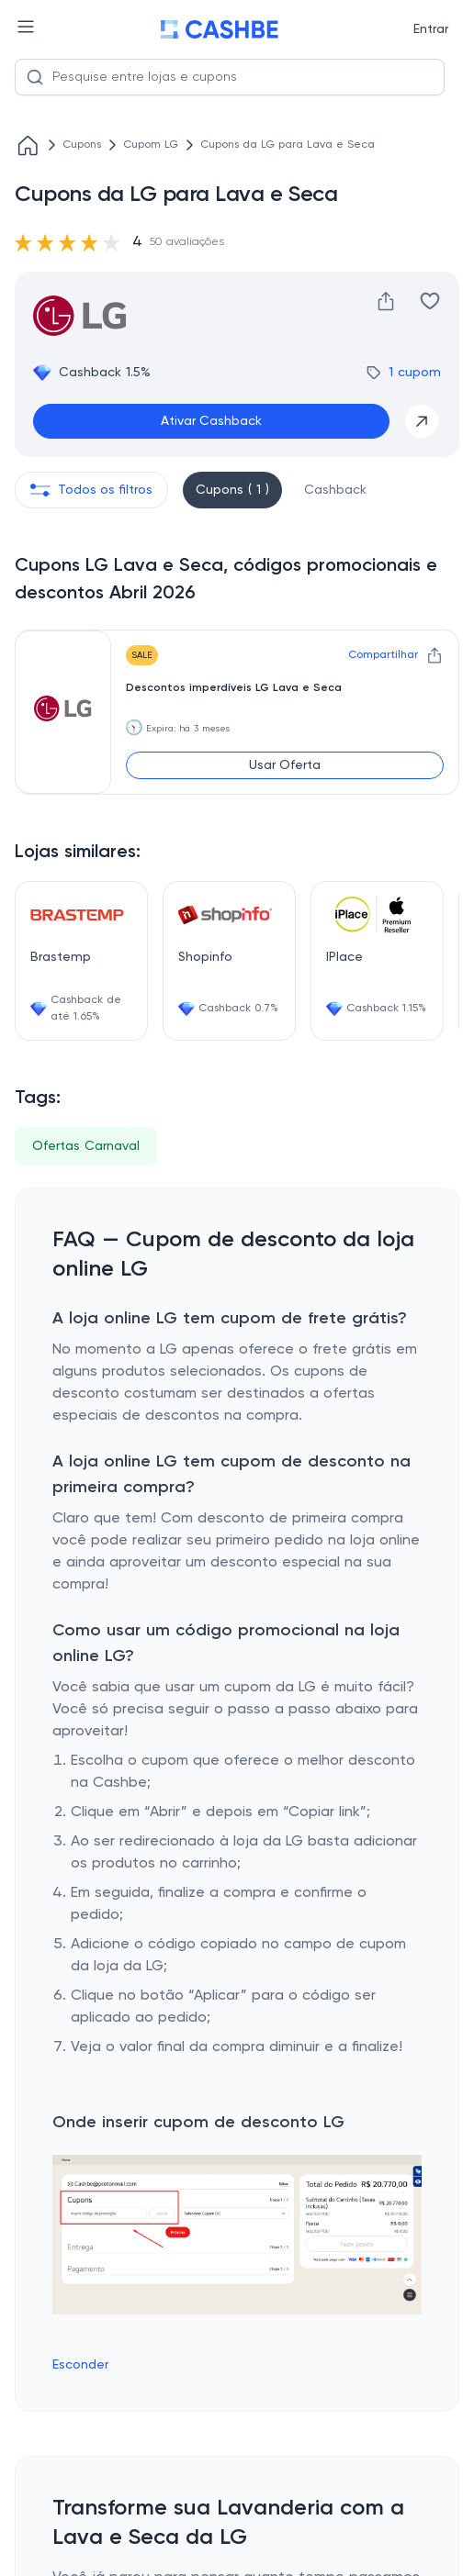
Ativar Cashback (211, 421)
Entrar (430, 29)
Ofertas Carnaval (86, 1146)
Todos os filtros (91, 490)
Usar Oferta (285, 765)
